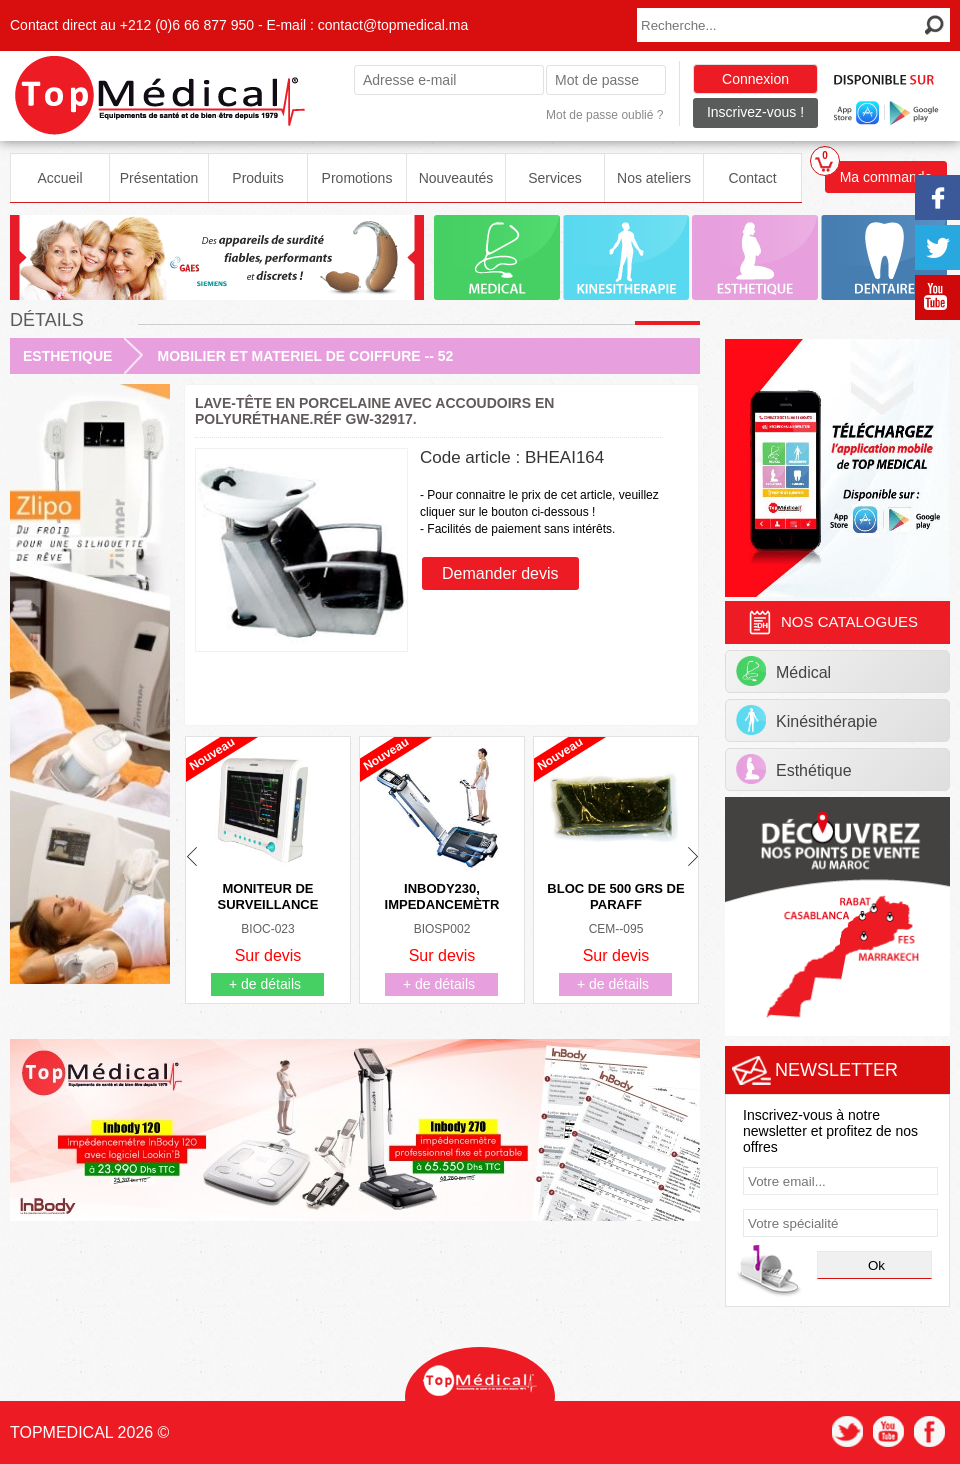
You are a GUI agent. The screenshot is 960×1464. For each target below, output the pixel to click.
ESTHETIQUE (67, 356)
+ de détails (265, 984)
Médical (783, 671)
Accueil (59, 178)
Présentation (159, 178)
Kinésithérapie (806, 720)
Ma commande (878, 173)
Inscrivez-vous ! (755, 112)
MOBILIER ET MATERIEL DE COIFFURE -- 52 (305, 356)
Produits (257, 178)
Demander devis (500, 573)
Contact (752, 178)
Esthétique (794, 769)
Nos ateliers (654, 178)
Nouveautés (456, 178)
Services (555, 178)
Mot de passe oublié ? (604, 115)
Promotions (357, 178)
